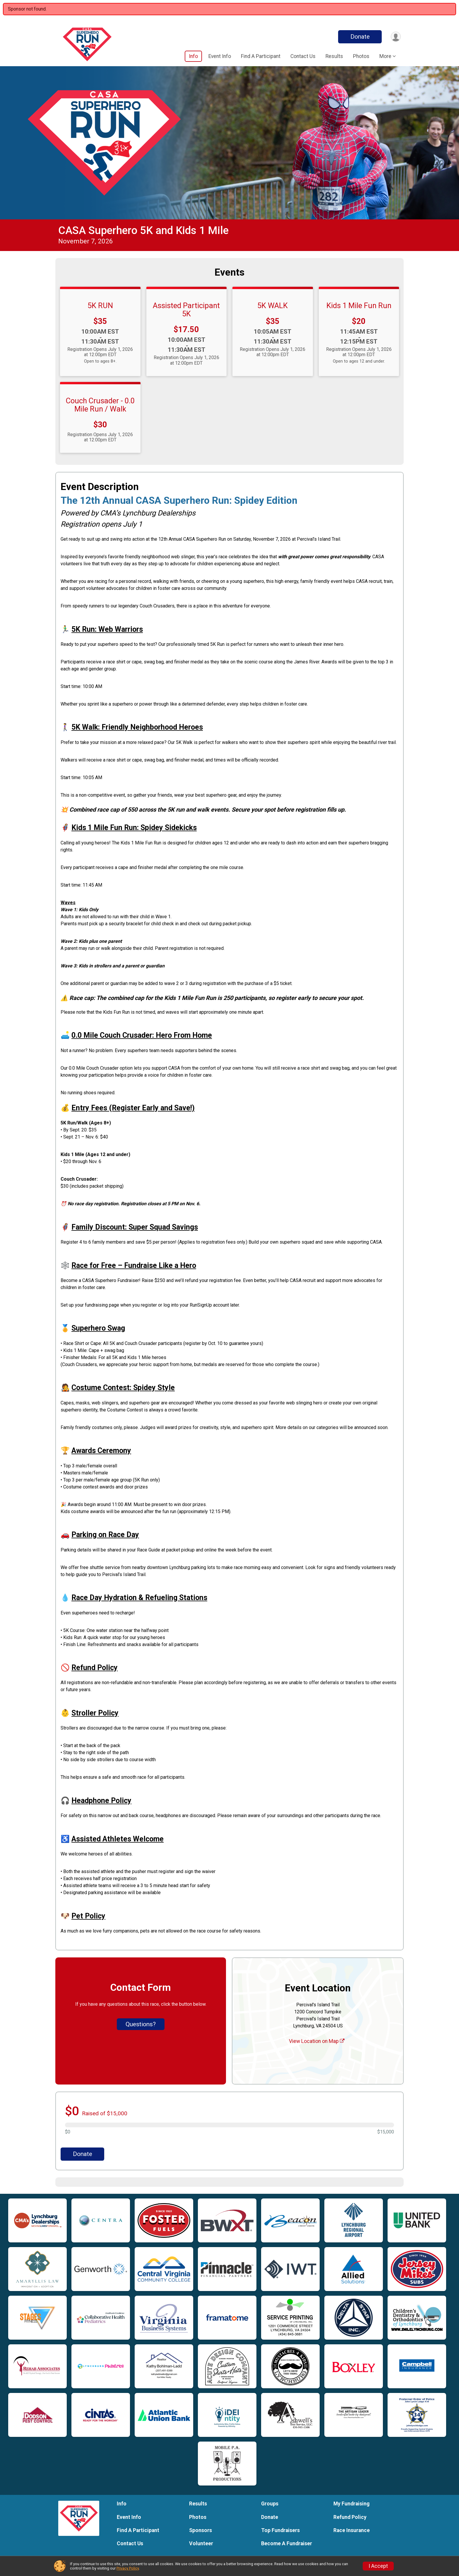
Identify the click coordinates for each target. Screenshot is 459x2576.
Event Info (219, 56)
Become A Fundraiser (286, 2543)
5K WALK (272, 305)
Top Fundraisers (280, 2530)
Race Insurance (351, 2530)
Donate (359, 36)
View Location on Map (317, 2041)
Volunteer (201, 2543)
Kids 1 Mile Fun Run (358, 305)
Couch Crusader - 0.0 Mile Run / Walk (100, 405)
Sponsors (200, 2530)
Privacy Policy (128, 2568)
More (385, 56)
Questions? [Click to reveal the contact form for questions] (141, 2024)
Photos (361, 56)
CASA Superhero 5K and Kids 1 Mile (143, 230)
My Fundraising (351, 2504)
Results (334, 56)
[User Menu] (395, 36)
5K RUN (100, 305)
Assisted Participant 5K (186, 309)
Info (193, 56)
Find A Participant (260, 56)
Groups (269, 2504)
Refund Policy (349, 2517)
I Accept (378, 2566)
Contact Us (303, 56)
